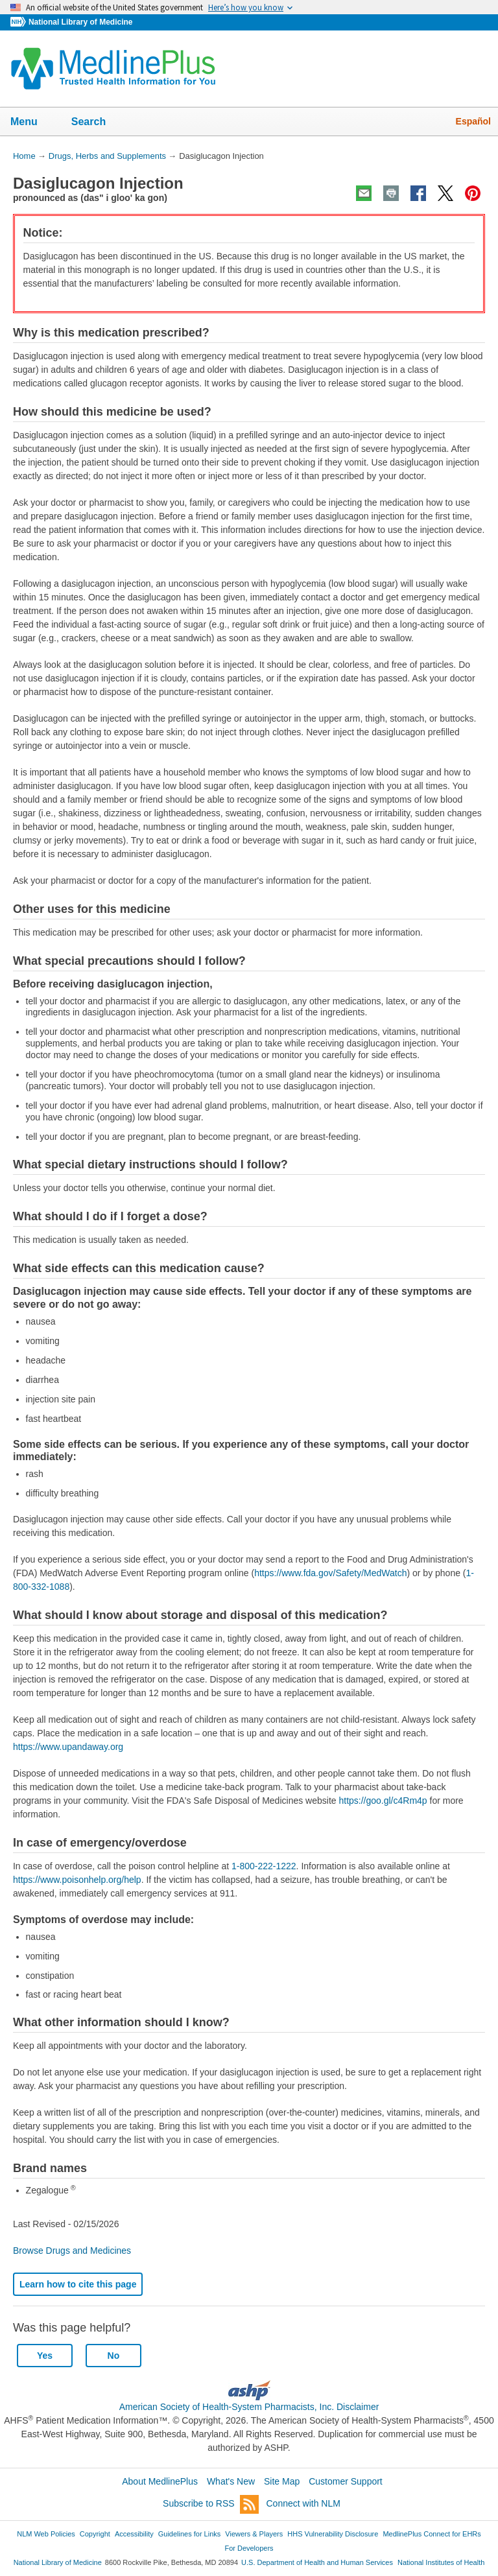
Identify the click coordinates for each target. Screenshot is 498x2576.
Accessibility (134, 2534)
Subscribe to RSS (211, 2504)
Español (473, 121)
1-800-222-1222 (263, 1866)
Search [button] (97, 122)
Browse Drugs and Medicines (72, 2250)
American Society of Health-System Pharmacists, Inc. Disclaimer (249, 2407)
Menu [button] (32, 122)
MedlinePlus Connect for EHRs (431, 2534)
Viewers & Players (254, 2534)
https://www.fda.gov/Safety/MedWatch (330, 1573)
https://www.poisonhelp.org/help (77, 1879)
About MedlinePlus (160, 2481)
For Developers (248, 2548)
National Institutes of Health (440, 2562)
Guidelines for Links (189, 2534)
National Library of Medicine (80, 22)
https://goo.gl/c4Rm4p (382, 1800)
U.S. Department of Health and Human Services (317, 2562)
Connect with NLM (303, 2503)
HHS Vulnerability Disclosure (332, 2534)
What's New (231, 2481)
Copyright (95, 2534)
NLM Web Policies (46, 2534)
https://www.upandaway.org (68, 1747)
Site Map (282, 2481)
